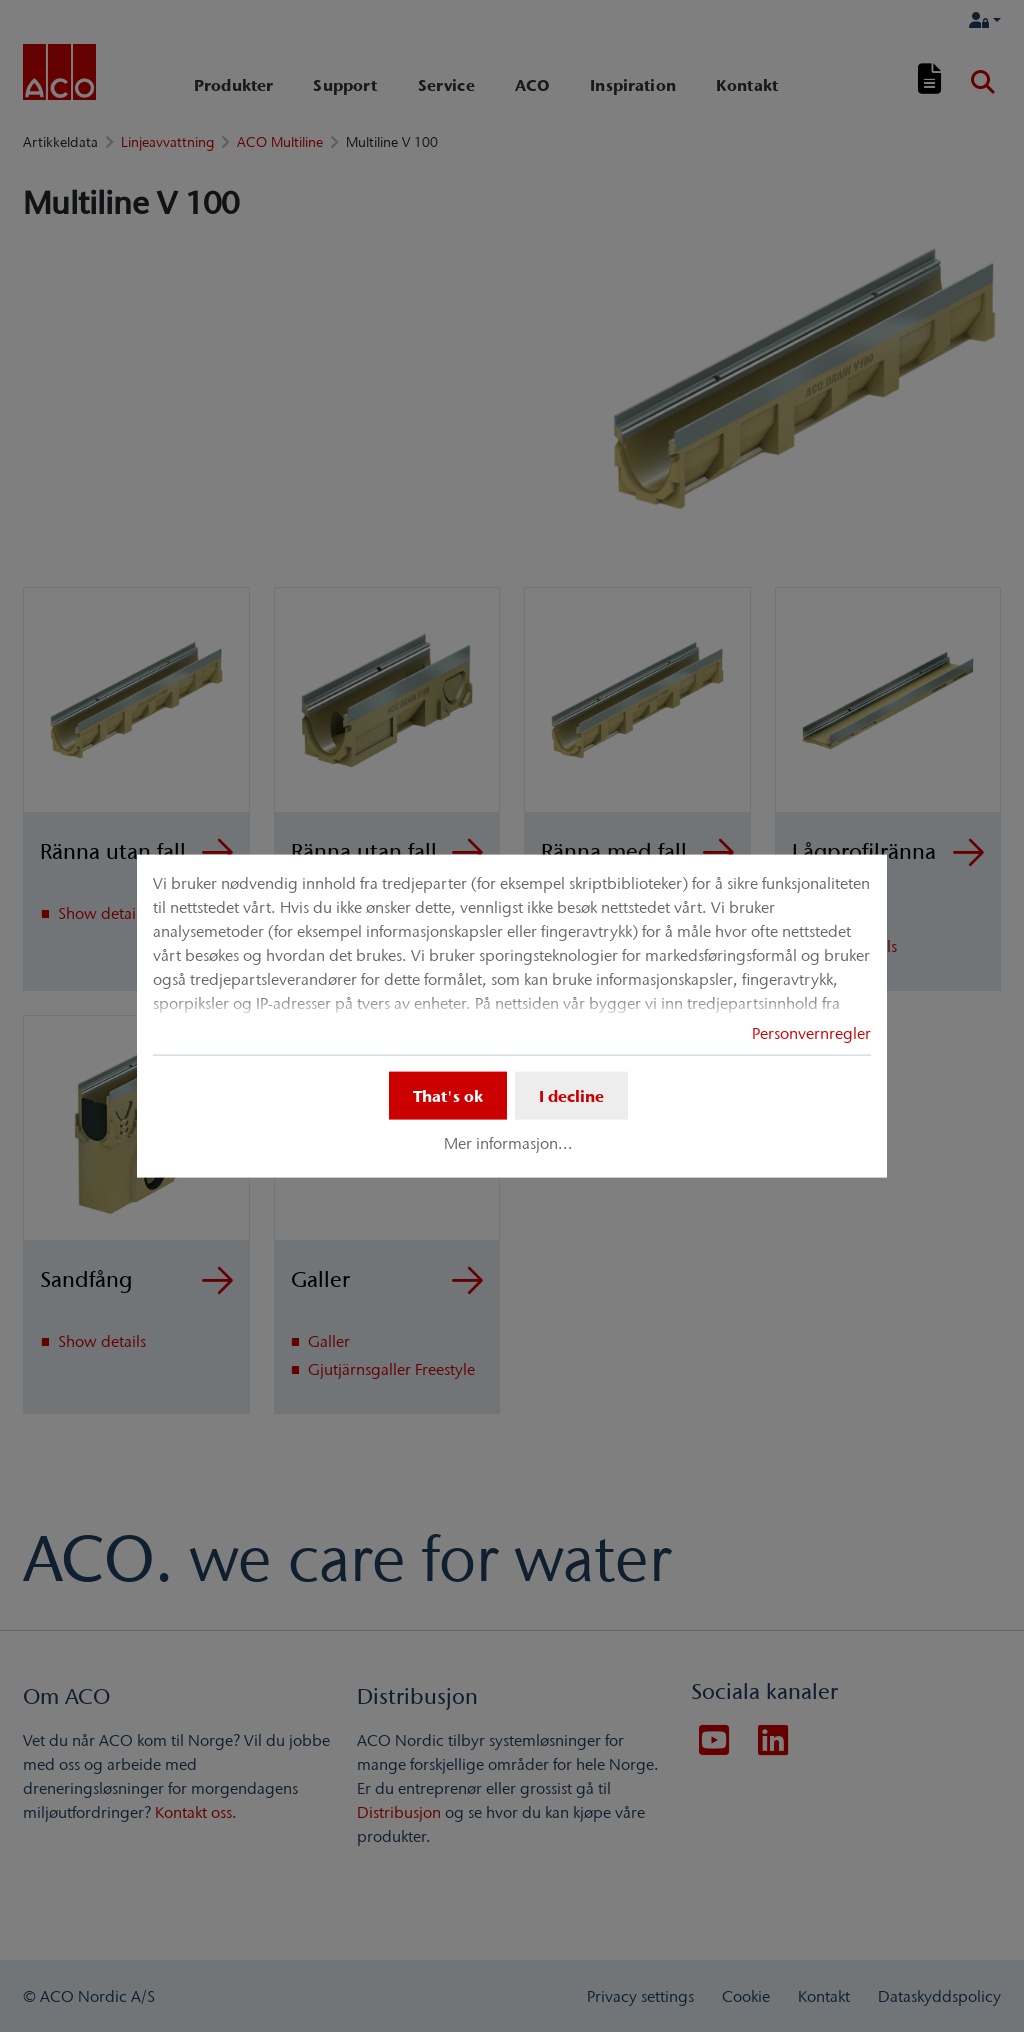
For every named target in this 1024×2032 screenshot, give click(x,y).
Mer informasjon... (508, 1143)
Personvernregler (811, 1033)
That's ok (448, 1096)
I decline (571, 1096)
